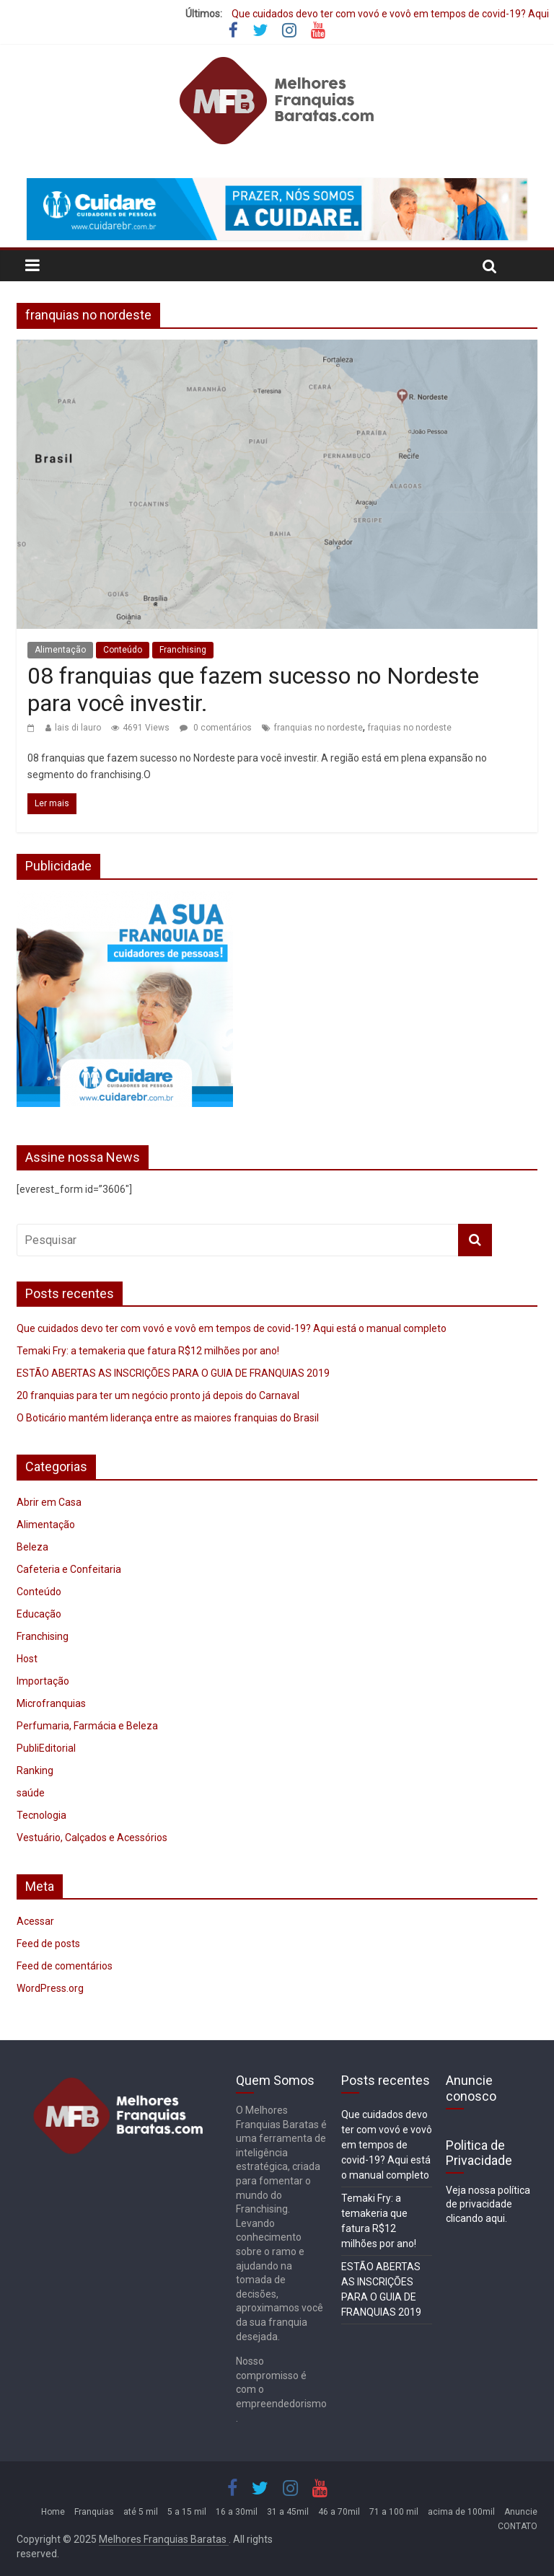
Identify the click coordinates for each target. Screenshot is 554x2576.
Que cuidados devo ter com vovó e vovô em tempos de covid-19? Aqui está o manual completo (232, 1328)
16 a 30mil (237, 2512)
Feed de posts (48, 1943)
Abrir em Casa (49, 1502)
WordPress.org (50, 1988)
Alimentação (60, 650)
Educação (39, 1614)
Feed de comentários (65, 1966)
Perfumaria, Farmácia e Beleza (87, 1726)
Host (27, 1658)
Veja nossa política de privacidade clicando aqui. (488, 2204)
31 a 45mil (288, 2512)
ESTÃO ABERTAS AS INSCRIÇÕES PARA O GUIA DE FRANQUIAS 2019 (173, 1373)
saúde (31, 1793)
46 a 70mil (339, 2512)
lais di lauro (78, 728)
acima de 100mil (461, 2512)
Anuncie (520, 2512)
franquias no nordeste (318, 728)
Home (53, 2512)
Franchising (182, 650)
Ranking (35, 1770)
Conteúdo (122, 650)
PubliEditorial (46, 1748)
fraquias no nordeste (410, 728)
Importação (43, 1681)
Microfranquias (51, 1703)
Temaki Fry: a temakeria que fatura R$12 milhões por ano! (148, 1351)
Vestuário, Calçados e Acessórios (92, 1837)
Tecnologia (41, 1815)
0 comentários (216, 728)
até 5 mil (140, 2512)
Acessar (35, 1921)
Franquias (94, 2512)
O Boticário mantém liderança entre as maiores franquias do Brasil (168, 1418)
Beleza (32, 1547)
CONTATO (517, 2526)
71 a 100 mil (393, 2512)
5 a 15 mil (186, 2512)
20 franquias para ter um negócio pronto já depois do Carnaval (158, 1395)
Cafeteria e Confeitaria (69, 1569)
